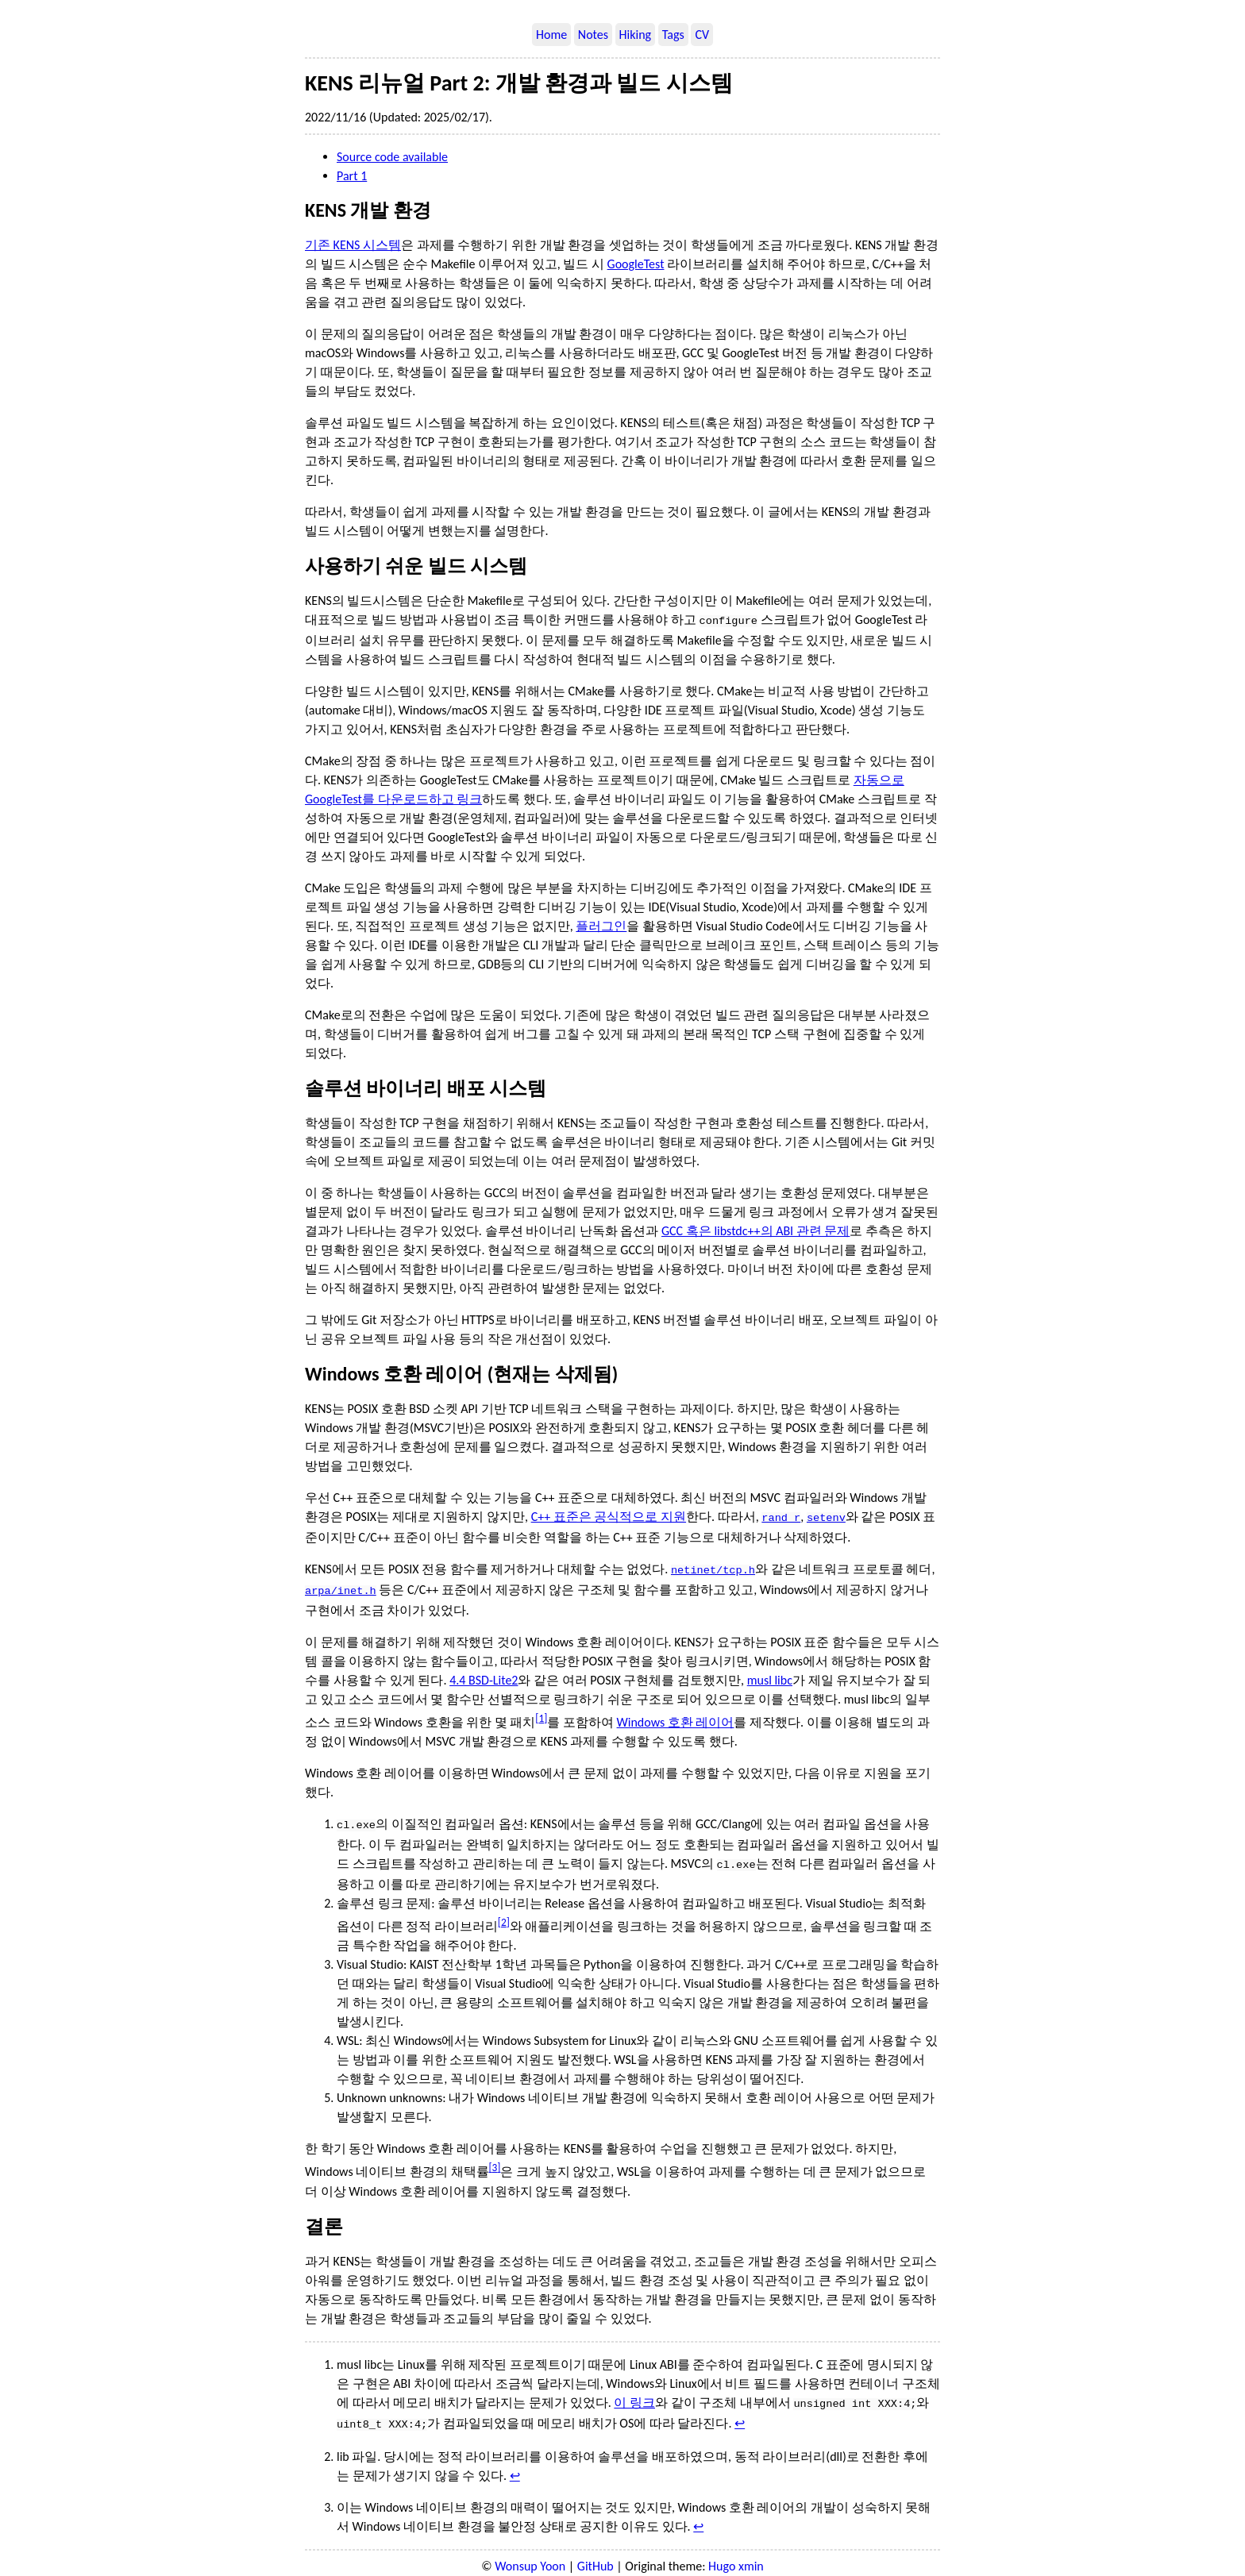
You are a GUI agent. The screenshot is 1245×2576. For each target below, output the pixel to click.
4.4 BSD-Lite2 (483, 1673)
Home (551, 34)
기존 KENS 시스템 (353, 244)
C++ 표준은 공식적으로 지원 (608, 1515)
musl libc (769, 1673)
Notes (593, 34)
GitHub (595, 2553)
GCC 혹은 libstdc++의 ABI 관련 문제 (755, 1229)
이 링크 (634, 2393)
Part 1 (352, 175)
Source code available (392, 156)
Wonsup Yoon (530, 2553)
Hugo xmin (736, 2553)
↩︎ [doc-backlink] (739, 2412)
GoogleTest (636, 263)
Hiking (635, 34)
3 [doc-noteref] (495, 2158)
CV (702, 34)
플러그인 (601, 924)
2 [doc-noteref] (504, 1912)
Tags (673, 34)
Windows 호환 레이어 (675, 1715)
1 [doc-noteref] (541, 1712)
